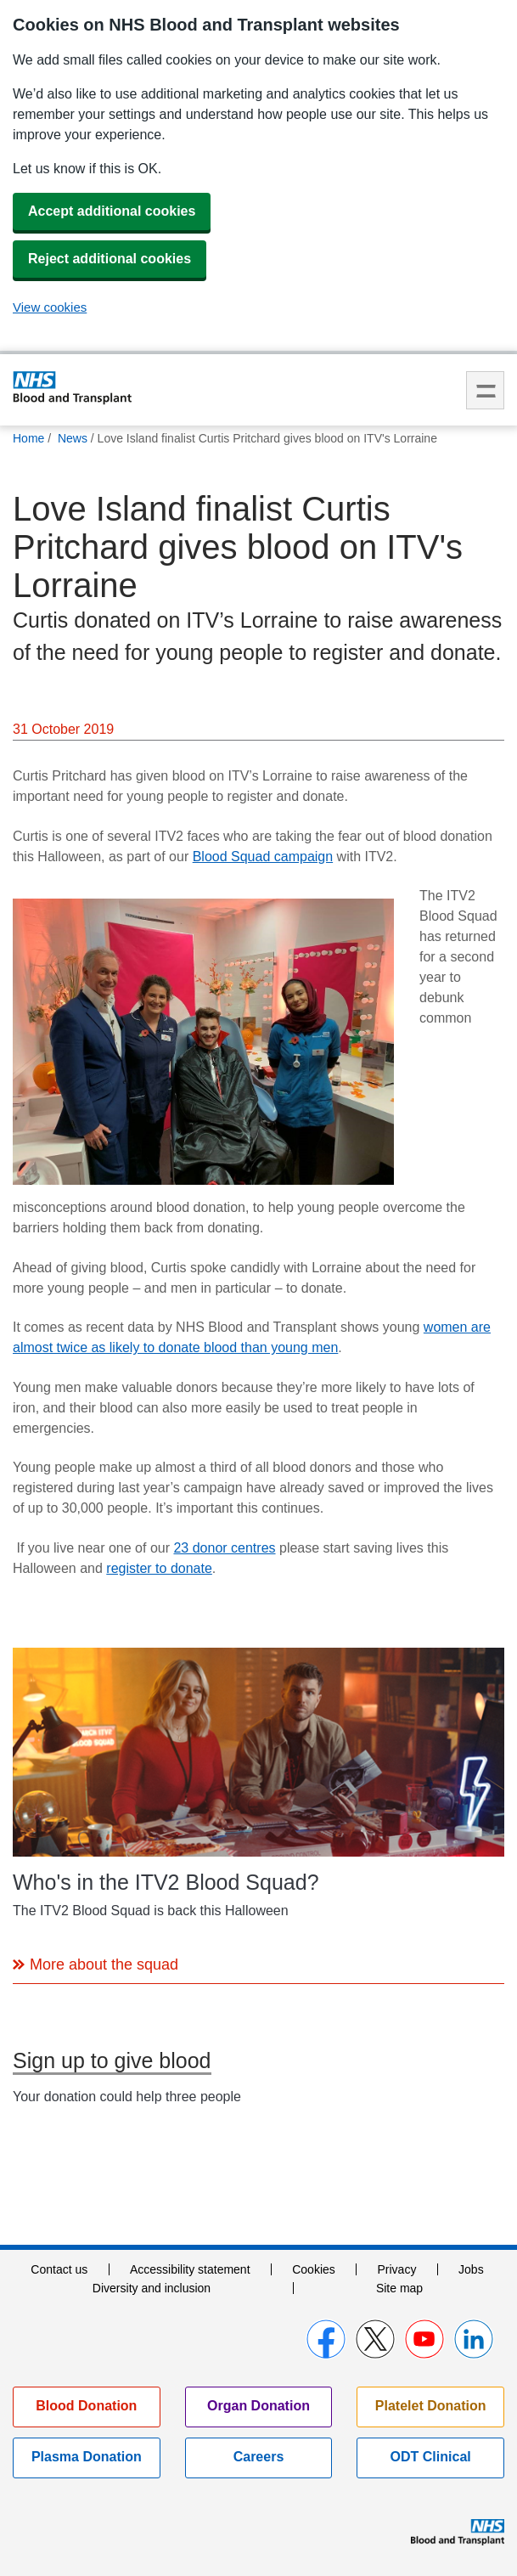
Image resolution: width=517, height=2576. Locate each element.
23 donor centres (224, 1548)
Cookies (313, 2269)
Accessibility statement (190, 2269)
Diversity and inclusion (152, 2288)
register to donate (159, 1568)
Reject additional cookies (109, 258)
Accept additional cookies (111, 211)
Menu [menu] (485, 390)
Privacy (396, 2269)
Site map (399, 2288)
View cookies (50, 307)
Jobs (471, 2269)
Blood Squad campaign (263, 856)
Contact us (59, 2269)
